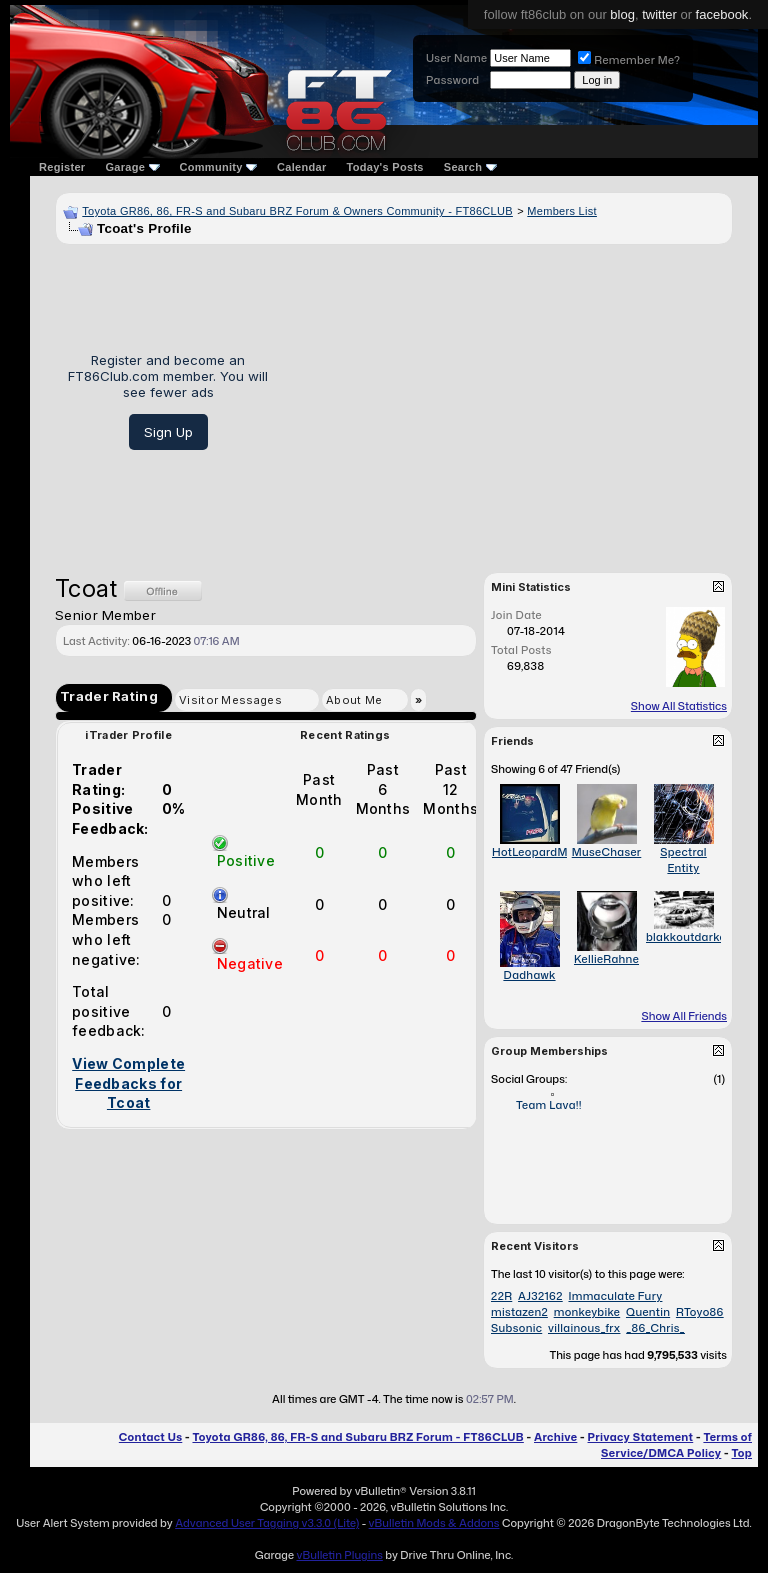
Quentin (648, 1312)
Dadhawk (529, 975)
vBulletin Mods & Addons (434, 1523)
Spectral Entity (683, 860)
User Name (456, 58)
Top (742, 1453)
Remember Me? (629, 60)
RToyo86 (700, 1312)
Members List (562, 211)
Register (62, 167)
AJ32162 (540, 1296)
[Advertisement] (507, 401)
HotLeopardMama (542, 852)
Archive (555, 1437)
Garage (132, 167)
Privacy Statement (641, 1437)
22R (501, 1296)
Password (452, 80)
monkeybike (587, 1312)
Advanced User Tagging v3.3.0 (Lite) (267, 1523)
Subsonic (516, 1328)
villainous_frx (584, 1328)
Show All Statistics (679, 706)
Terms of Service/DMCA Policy (676, 1445)
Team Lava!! (549, 1105)
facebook (722, 14)
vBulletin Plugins (339, 1555)
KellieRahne (606, 959)
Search (470, 167)
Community (219, 167)
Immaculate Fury (615, 1296)
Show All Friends (684, 1016)
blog (622, 14)
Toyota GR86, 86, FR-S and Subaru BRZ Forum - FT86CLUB (357, 1437)
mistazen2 (519, 1312)
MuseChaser (607, 852)
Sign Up (168, 432)
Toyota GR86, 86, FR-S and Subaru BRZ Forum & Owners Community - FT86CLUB (297, 211)
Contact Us (150, 1437)
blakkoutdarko (686, 937)
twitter (659, 14)
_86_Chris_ (655, 1328)
